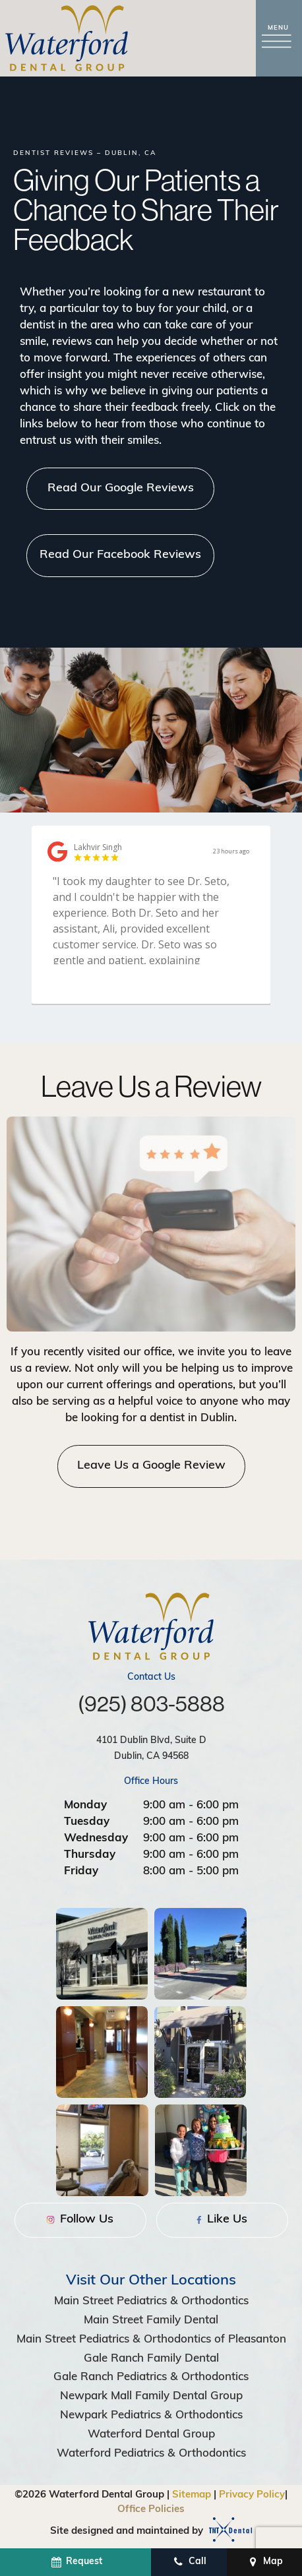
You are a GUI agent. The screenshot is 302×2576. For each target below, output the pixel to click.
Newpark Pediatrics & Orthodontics (151, 2415)
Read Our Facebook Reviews (120, 555)
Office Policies (151, 2510)
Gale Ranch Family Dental (151, 2358)
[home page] (66, 38)
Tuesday (86, 1821)
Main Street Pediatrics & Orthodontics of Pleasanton (151, 2339)
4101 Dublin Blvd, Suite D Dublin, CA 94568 (151, 1749)
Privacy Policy (252, 2495)
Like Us (221, 2219)
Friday (81, 1871)
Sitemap (191, 2495)
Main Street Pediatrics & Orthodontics (151, 2301)
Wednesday (96, 1838)
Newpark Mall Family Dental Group (151, 2396)
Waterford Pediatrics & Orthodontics (151, 2453)
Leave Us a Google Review (151, 1465)
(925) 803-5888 (151, 1704)
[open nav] (279, 38)
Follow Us (80, 2219)
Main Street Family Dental (151, 2320)
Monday (85, 1805)
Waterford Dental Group (151, 2434)
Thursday (89, 1854)
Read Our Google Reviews (120, 488)
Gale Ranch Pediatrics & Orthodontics (151, 2377)
